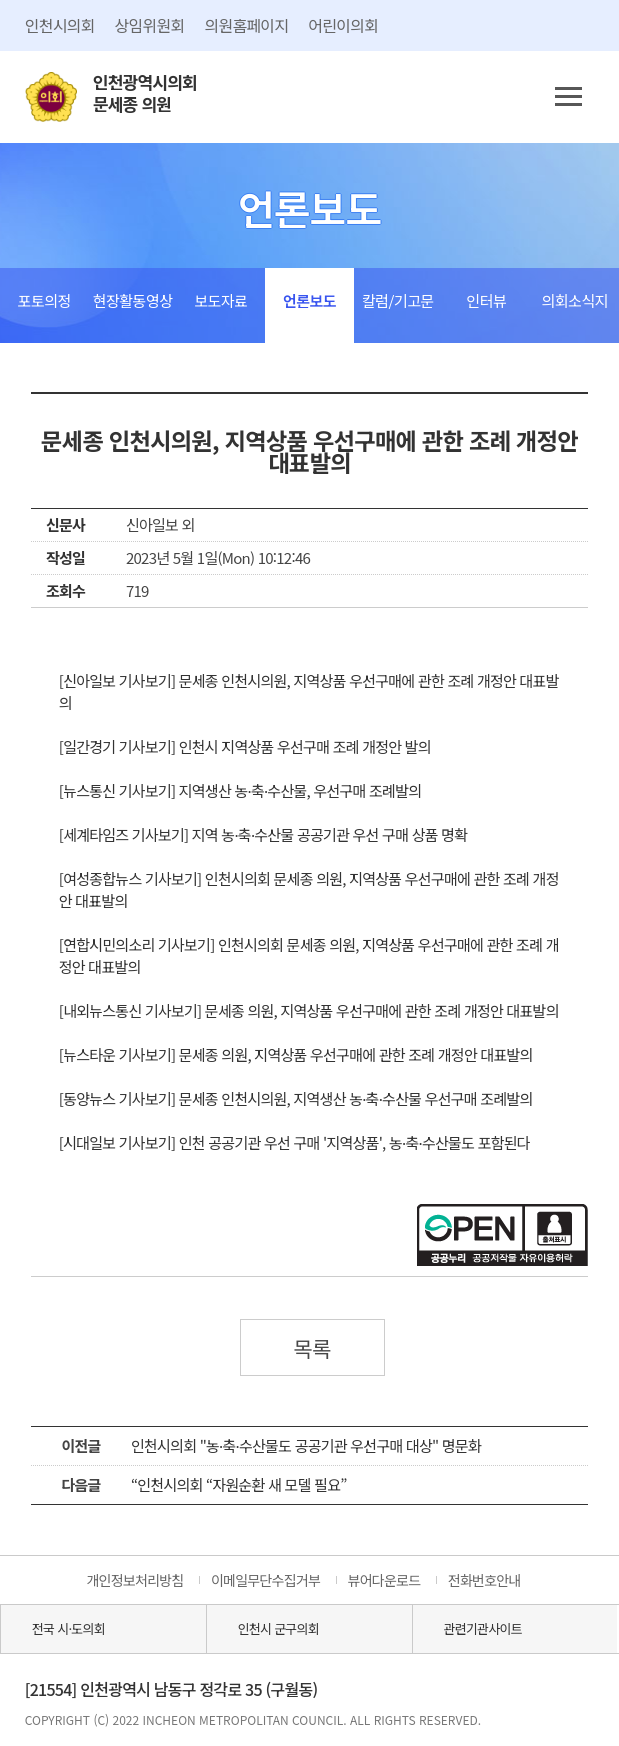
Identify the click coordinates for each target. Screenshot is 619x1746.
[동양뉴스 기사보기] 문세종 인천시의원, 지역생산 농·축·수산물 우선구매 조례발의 (296, 1098)
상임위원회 (150, 25)
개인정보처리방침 (134, 1580)
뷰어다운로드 (384, 1580)
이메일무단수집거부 (265, 1580)
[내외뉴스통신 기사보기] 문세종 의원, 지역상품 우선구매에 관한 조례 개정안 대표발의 (309, 1010)
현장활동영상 (133, 300)
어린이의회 (343, 25)
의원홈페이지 (246, 25)
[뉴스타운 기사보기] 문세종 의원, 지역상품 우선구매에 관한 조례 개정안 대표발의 (296, 1054)
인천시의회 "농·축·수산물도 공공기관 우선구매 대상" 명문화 (306, 1445)
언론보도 (309, 300)
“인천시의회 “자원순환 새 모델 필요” (239, 1484)
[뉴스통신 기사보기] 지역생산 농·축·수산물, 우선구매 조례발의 (240, 790)
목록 (312, 1348)
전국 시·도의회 (68, 1628)
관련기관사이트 (482, 1628)
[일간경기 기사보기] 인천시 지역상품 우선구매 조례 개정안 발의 (245, 746)
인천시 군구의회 (278, 1628)
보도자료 (220, 300)
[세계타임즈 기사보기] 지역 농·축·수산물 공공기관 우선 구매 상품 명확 (263, 834)
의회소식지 (575, 300)
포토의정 (44, 300)
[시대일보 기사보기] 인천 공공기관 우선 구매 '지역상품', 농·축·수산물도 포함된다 (294, 1142)
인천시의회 (60, 25)
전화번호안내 (484, 1580)
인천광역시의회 (145, 93)
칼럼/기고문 (398, 300)
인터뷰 (486, 300)
